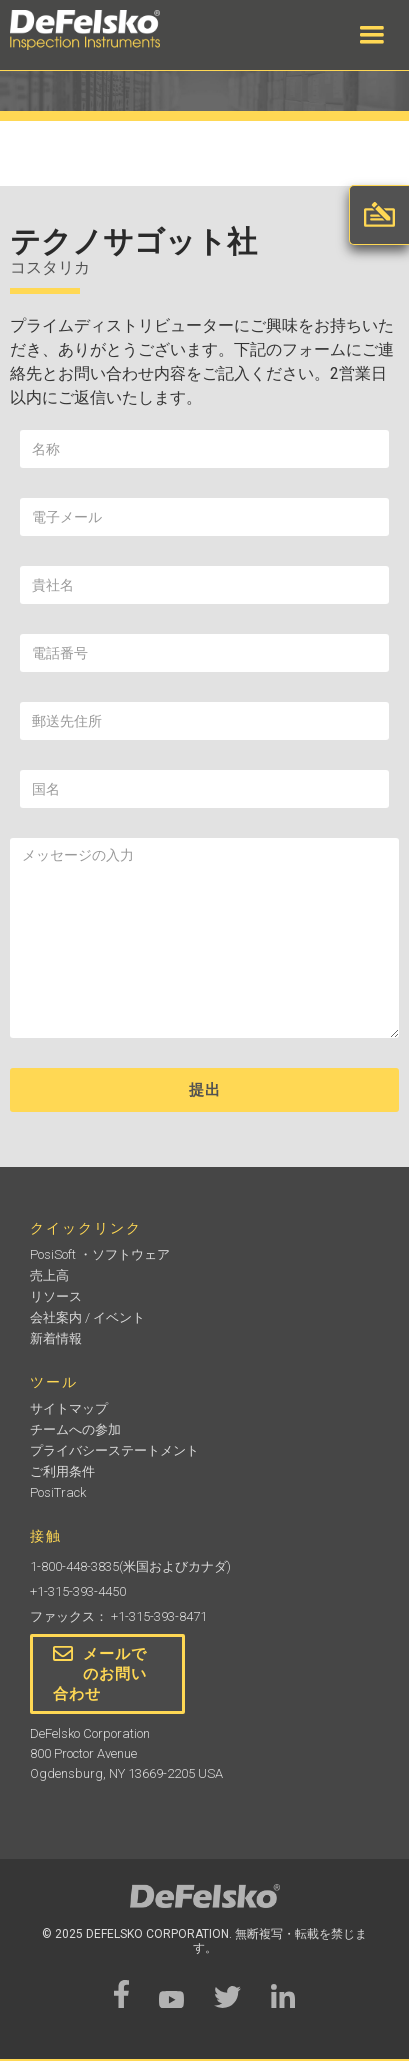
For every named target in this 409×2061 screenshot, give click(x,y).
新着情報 (56, 1338)
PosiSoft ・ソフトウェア (100, 1254)
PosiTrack (58, 1492)
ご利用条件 (62, 1471)
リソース (56, 1296)
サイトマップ (69, 1408)
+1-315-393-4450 (78, 1591)
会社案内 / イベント (87, 1317)
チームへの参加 (75, 1429)
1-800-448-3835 (74, 1566)
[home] (105, 30)
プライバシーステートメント (114, 1450)
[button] (372, 35)
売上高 (49, 1275)
